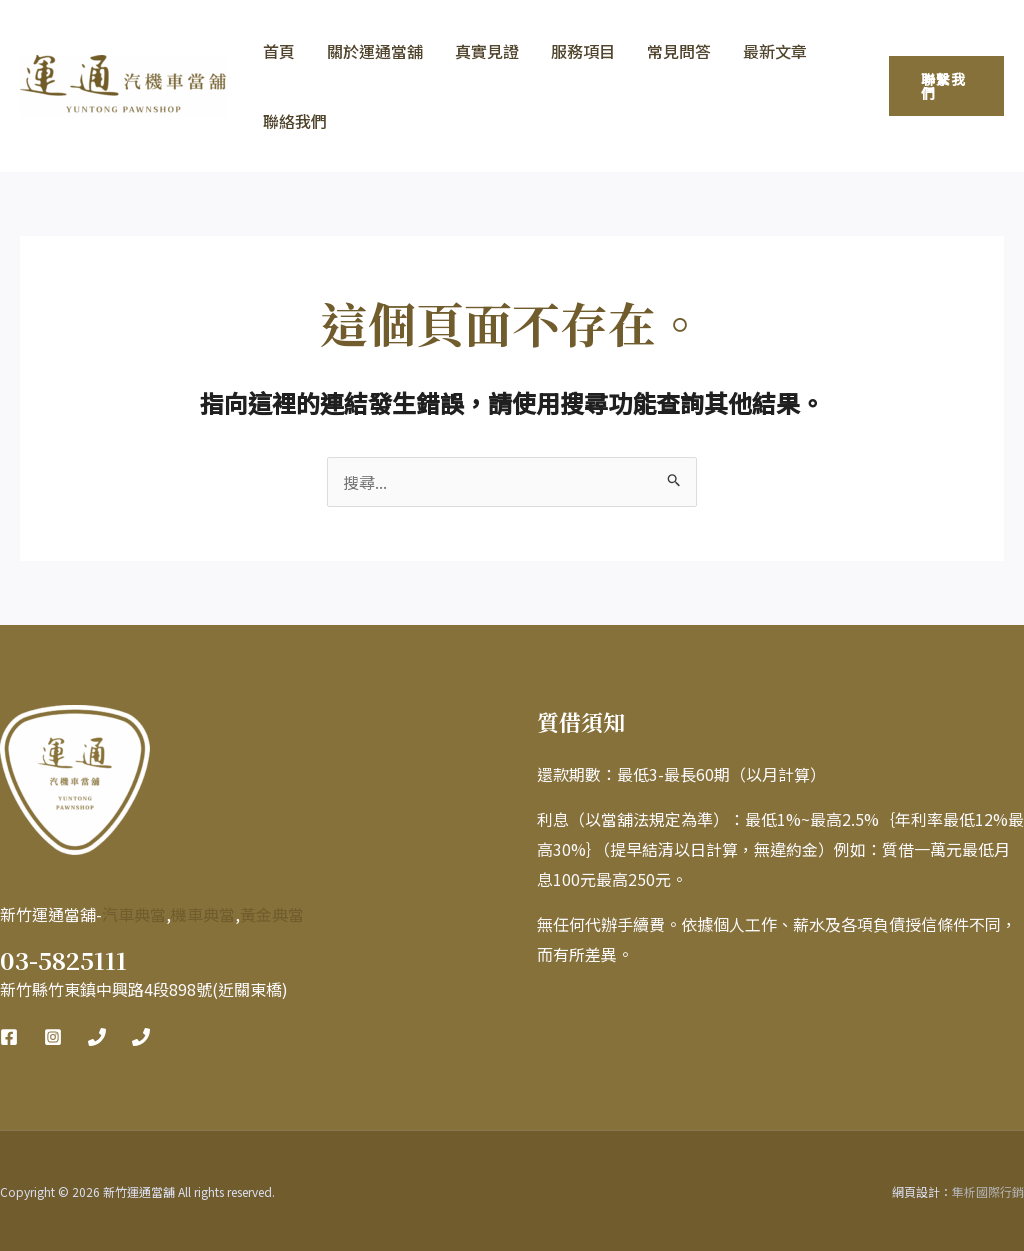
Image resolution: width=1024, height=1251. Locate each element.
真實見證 (487, 51)
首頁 (279, 51)
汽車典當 (134, 914)
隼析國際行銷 (988, 1191)
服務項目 (583, 51)
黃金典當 (272, 914)
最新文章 (775, 51)
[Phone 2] (141, 1037)
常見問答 (679, 51)
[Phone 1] (97, 1037)
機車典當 (203, 914)
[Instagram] (53, 1037)
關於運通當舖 (375, 51)
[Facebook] (9, 1037)
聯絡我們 (295, 121)
